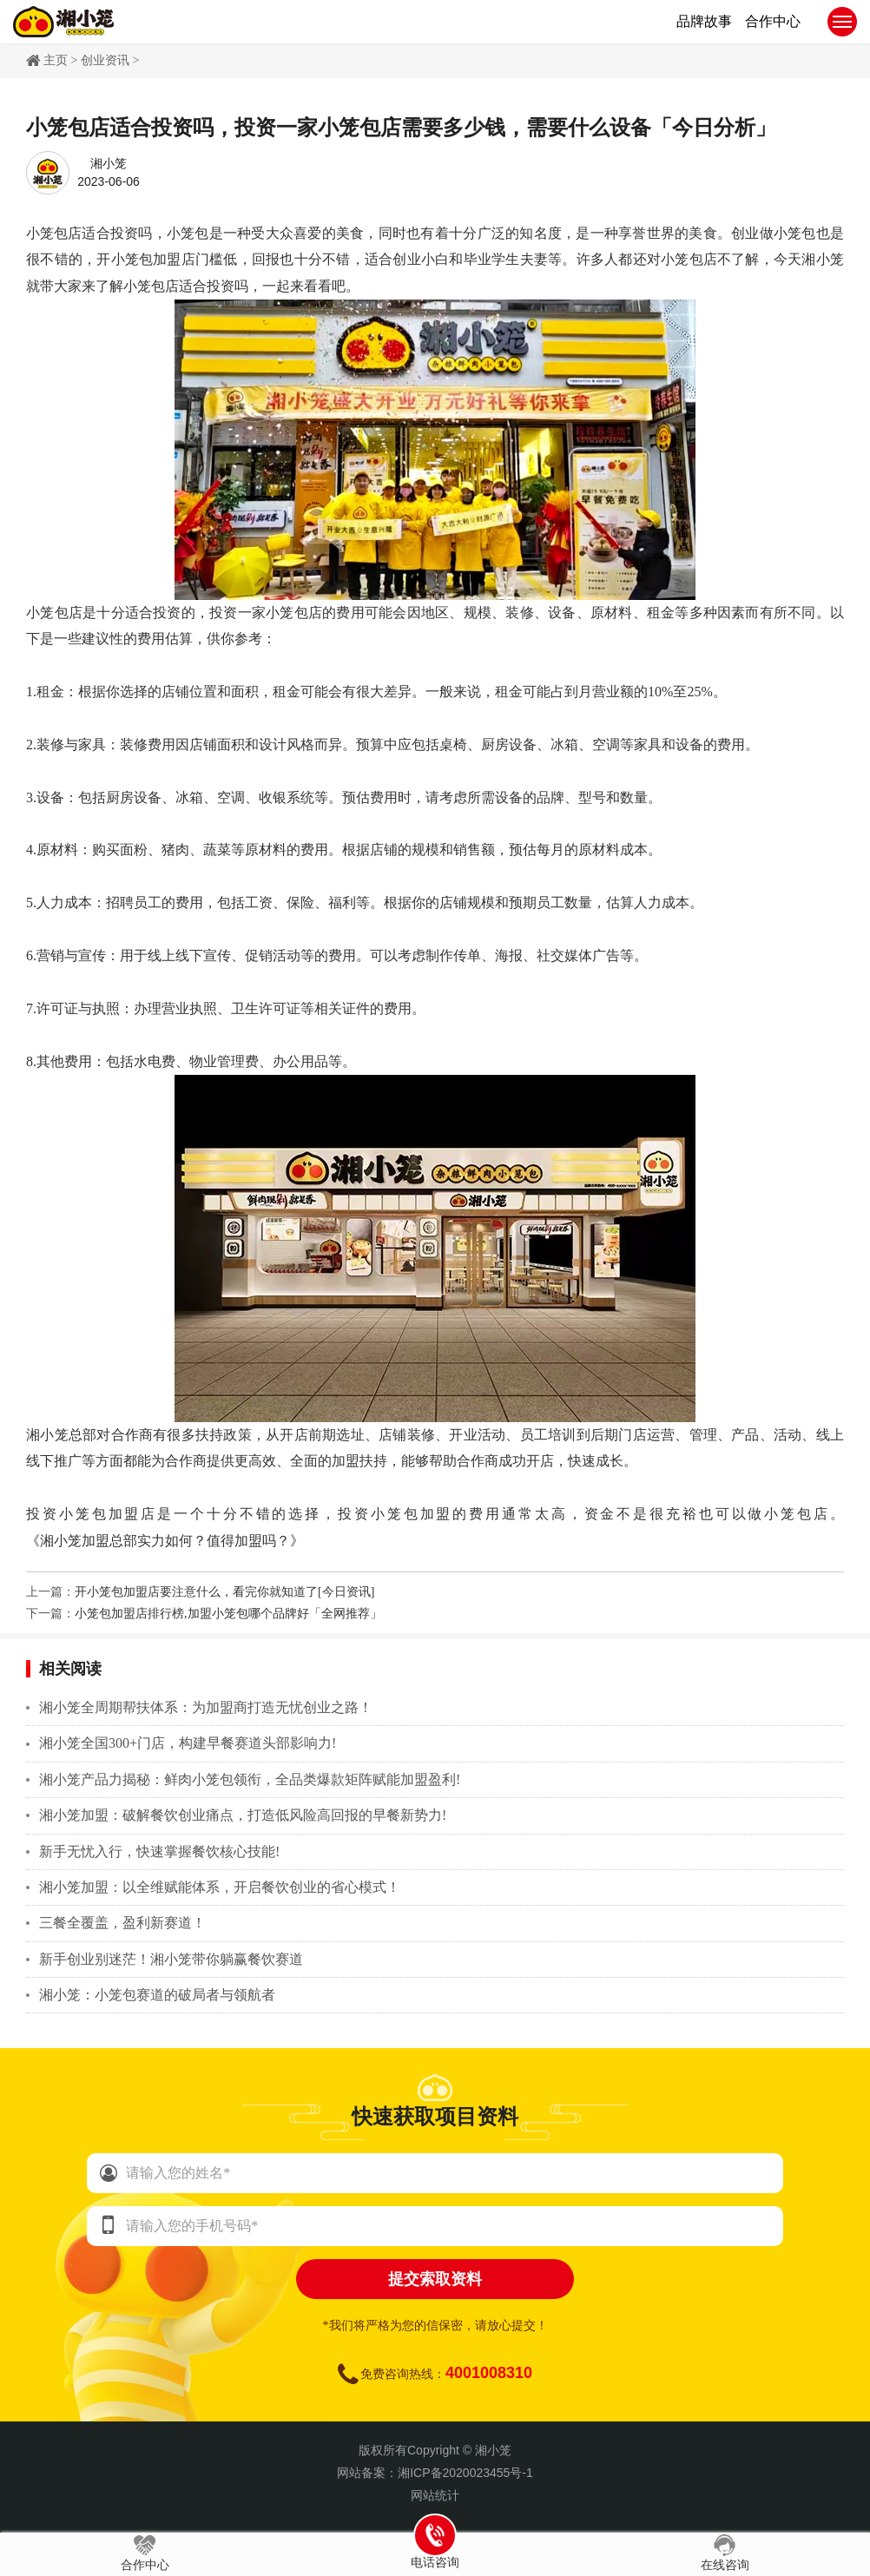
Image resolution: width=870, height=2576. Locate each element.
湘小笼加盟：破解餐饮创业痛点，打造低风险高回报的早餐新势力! (242, 1815)
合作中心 (145, 2553)
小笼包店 (54, 233)
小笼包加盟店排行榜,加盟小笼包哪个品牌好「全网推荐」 (228, 1613)
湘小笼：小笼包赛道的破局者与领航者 (157, 1994)
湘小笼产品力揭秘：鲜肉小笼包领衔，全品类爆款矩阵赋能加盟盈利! (249, 1779)
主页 (55, 60)
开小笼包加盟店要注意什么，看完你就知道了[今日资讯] (224, 1591)
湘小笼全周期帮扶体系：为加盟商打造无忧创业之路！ (205, 1707)
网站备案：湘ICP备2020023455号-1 (435, 2473)
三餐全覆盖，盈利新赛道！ (122, 1922)
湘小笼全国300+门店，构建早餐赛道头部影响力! (187, 1743)
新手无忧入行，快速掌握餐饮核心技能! (159, 1851)
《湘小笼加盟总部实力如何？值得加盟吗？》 (165, 1540)
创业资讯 (105, 60)
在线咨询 (725, 2553)
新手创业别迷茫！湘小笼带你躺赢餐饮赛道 (171, 1959)
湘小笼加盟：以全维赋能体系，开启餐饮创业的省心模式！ (219, 1887)
